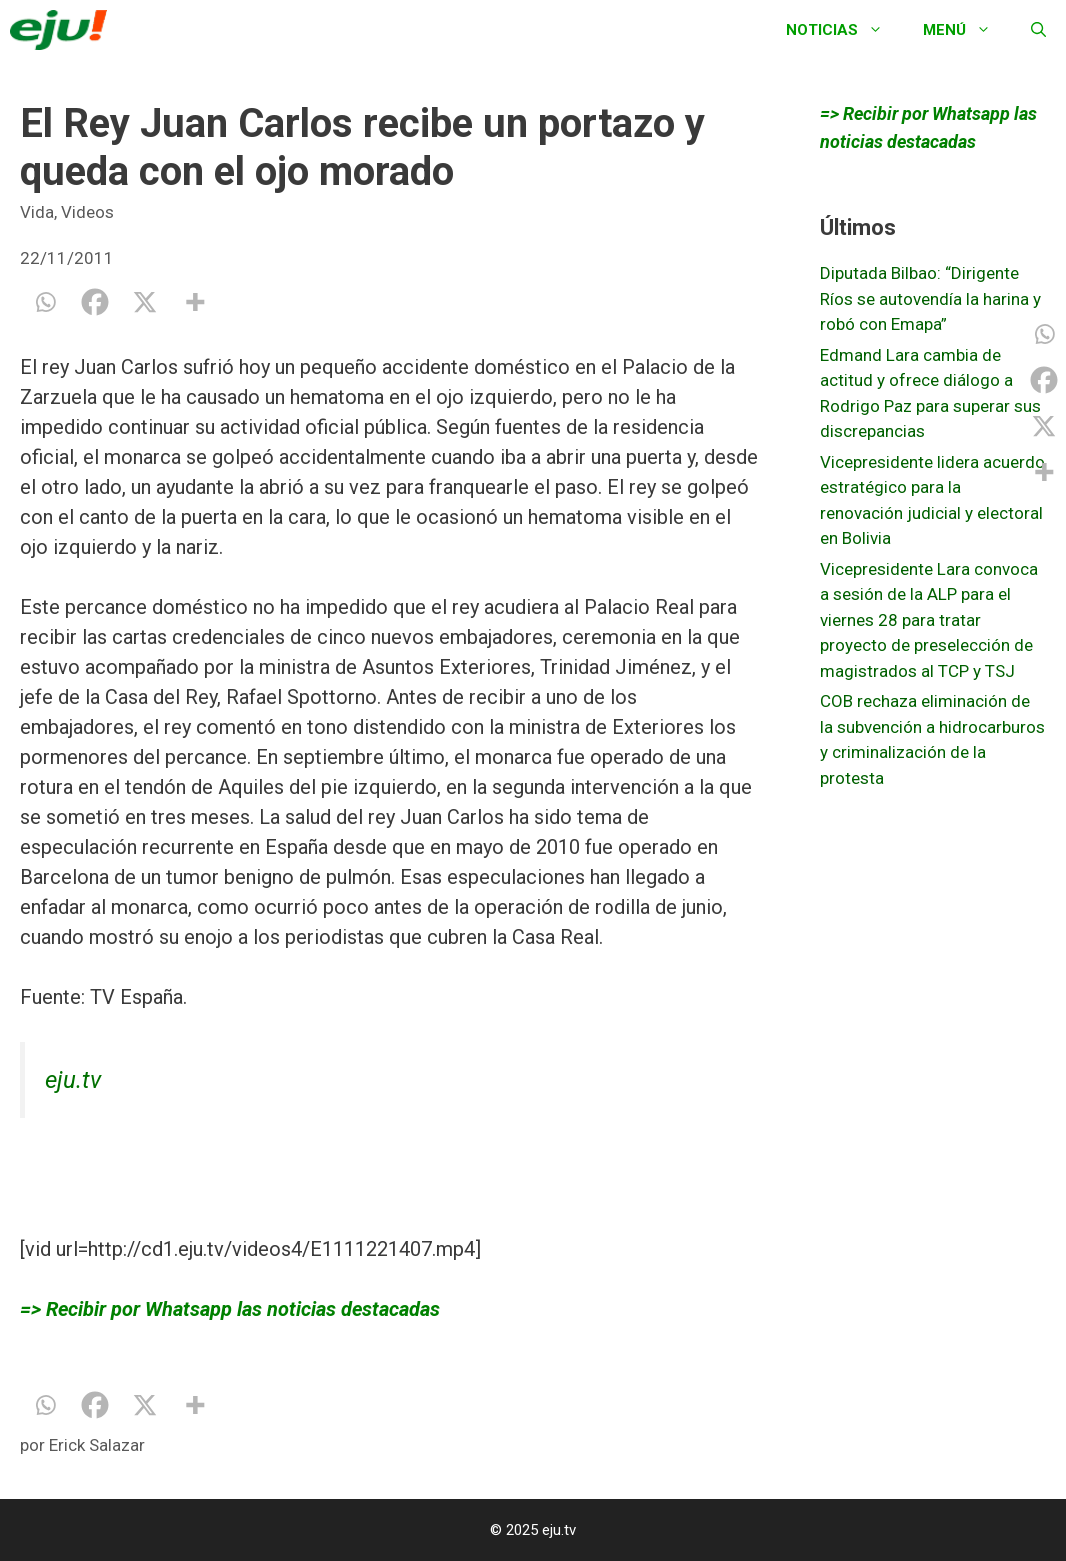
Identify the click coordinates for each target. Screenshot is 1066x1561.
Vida (37, 212)
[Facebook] (95, 302)
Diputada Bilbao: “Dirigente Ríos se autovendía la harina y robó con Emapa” (930, 298)
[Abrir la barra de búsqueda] (1038, 30)
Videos (87, 212)
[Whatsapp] (45, 302)
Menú (967, 30)
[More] (195, 302)
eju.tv (73, 1080)
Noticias (844, 30)
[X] (145, 302)
